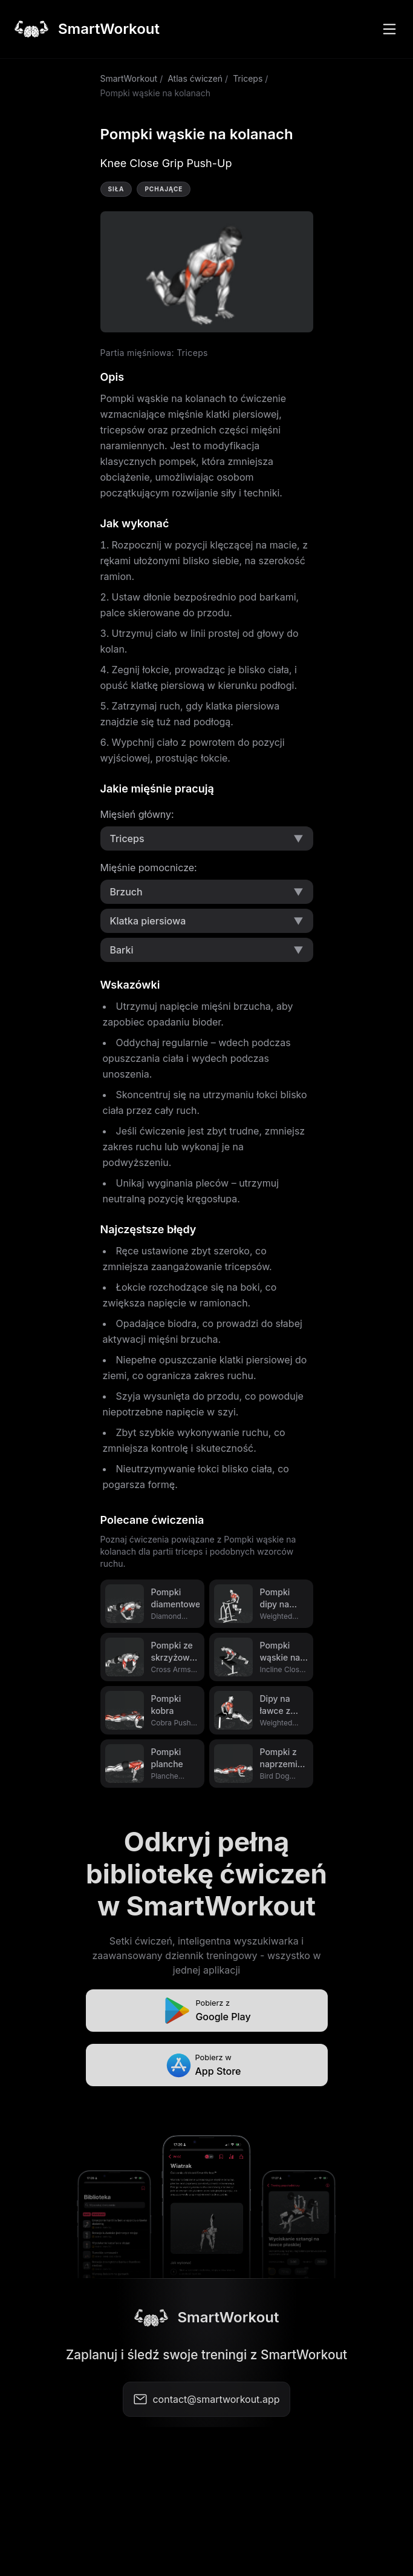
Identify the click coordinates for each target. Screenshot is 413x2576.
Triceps (247, 78)
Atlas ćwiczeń (195, 78)
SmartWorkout (129, 78)
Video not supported (206, 271)
